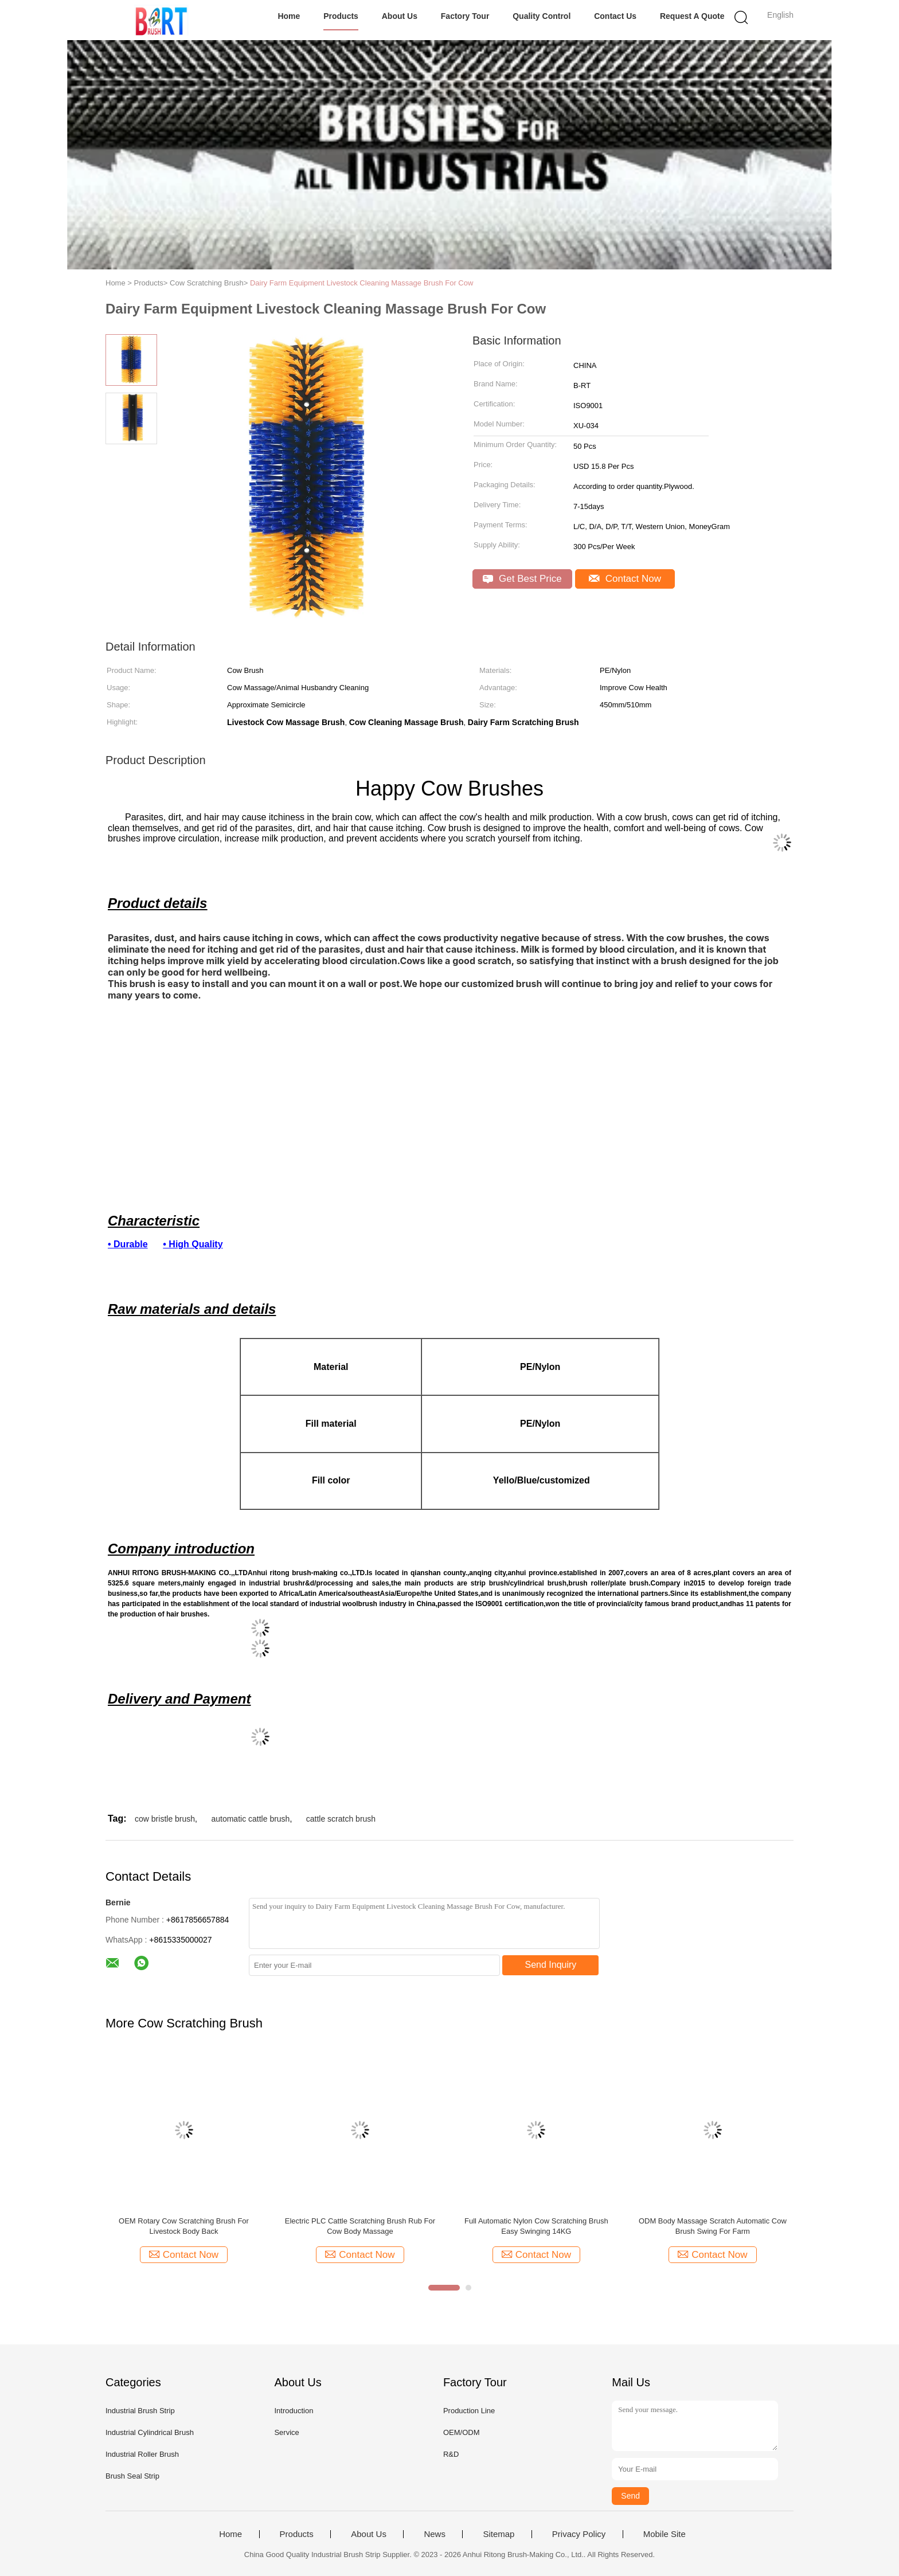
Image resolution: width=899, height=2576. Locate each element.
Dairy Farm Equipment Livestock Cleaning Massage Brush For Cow (361, 283)
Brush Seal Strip (132, 2476)
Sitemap (498, 2534)
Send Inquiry (551, 1965)
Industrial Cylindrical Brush (149, 2432)
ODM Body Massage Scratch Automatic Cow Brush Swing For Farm (713, 2226)
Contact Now (625, 578)
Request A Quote (692, 16)
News (434, 2534)
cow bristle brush (165, 1818)
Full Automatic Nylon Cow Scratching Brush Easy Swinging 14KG (536, 2226)
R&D (451, 2454)
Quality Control (541, 16)
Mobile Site (664, 2534)
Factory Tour (465, 16)
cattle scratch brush (341, 1818)
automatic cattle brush (250, 1818)
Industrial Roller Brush (142, 2454)
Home (288, 16)
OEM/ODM (461, 2432)
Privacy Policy (578, 2534)
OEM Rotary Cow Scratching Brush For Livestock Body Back (184, 2226)
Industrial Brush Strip (140, 2410)
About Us (399, 16)
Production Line (469, 2410)
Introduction (293, 2410)
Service (286, 2432)
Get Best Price (522, 578)
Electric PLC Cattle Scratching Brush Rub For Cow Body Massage (360, 2226)
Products (340, 16)
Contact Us (615, 16)
